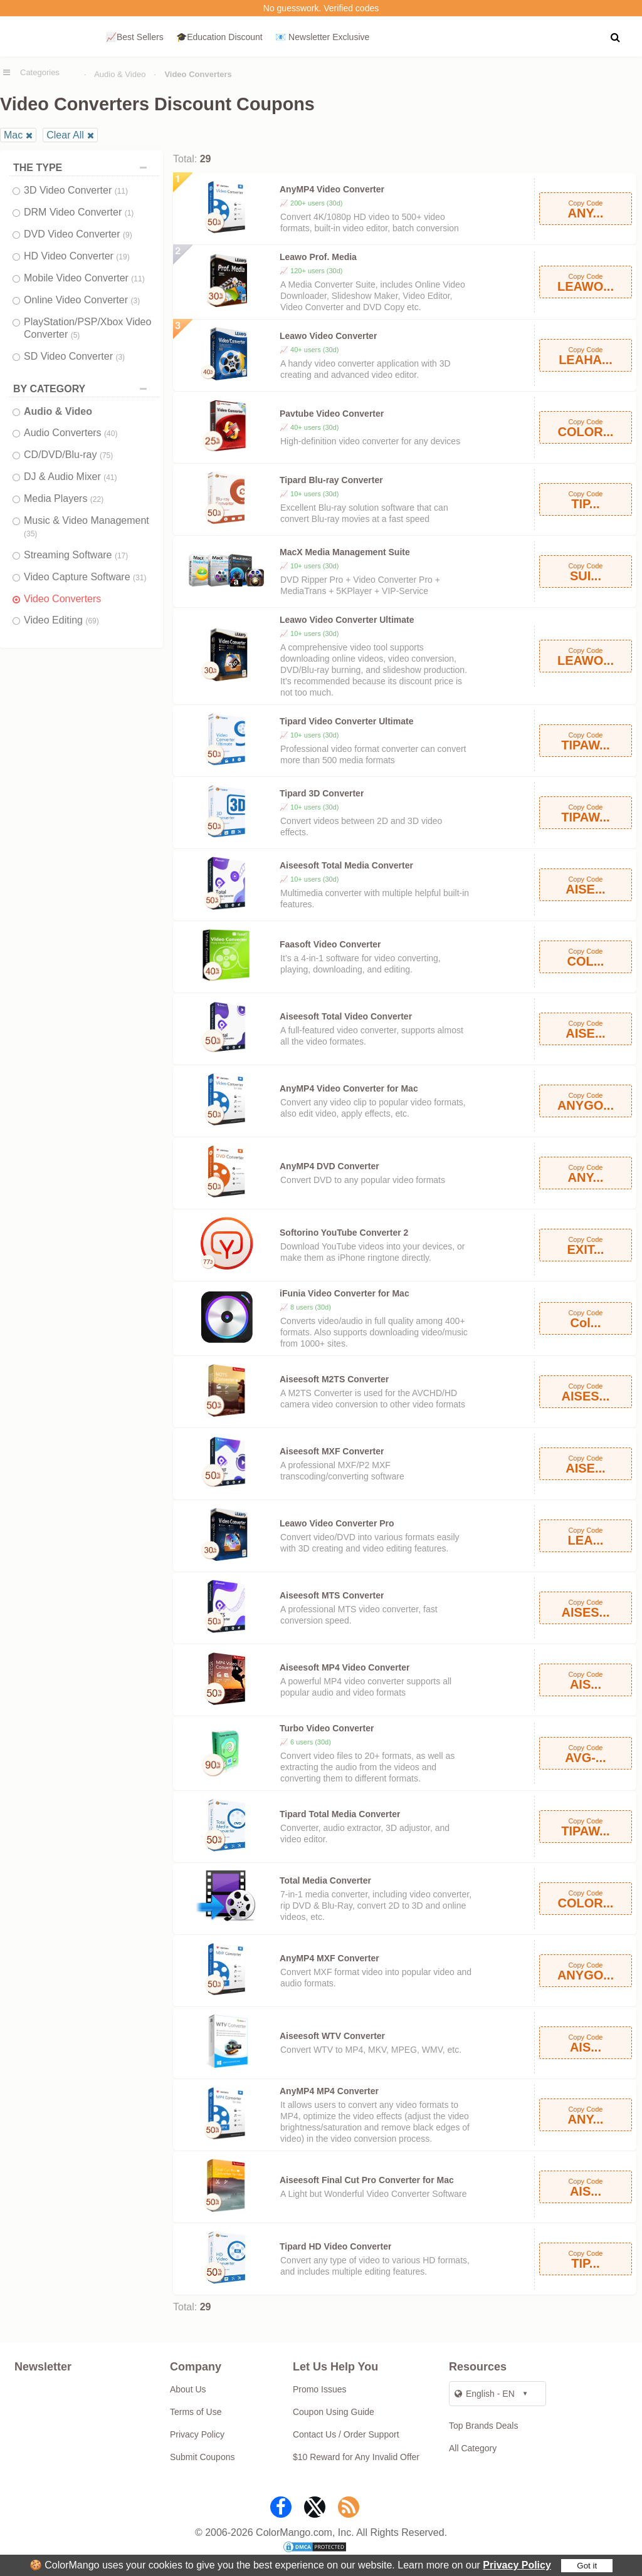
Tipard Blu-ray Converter (331, 480)
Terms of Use (195, 2412)
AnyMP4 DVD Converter (329, 1166)
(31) (139, 577)
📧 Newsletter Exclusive (322, 37)
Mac (13, 135)
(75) (106, 455)
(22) (96, 499)
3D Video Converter (76, 190)
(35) (30, 533)
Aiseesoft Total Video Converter (346, 1016)
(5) (75, 335)
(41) (110, 477)
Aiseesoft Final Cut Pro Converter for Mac (367, 2180)
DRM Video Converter (79, 212)
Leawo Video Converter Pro (337, 1523)
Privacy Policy (517, 2565)
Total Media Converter (325, 1880)
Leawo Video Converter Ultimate (347, 620)
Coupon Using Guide (333, 2412)
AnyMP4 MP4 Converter (329, 2091)
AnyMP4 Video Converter (332, 189)
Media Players (63, 498)
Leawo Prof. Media (318, 257)
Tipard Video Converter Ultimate (346, 721)
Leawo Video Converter (328, 336)
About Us (188, 2389)
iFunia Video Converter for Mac (344, 1293)
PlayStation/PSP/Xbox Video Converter (87, 328)
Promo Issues (320, 2389)
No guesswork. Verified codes (321, 8)
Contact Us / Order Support (346, 2434)
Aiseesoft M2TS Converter (334, 1379)
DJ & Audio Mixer (70, 476)
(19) (122, 257)
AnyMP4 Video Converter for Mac (349, 1088)
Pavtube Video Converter (332, 414)
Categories (40, 72)
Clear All (65, 135)
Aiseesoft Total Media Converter (346, 865)
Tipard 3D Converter (322, 793)
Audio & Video (119, 74)
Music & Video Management (86, 526)
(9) (127, 235)
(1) (129, 213)
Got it (587, 2565)
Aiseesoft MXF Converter (332, 1451)
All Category (473, 2448)
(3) (135, 300)
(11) (121, 191)
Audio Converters (70, 432)
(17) (121, 555)
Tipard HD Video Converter (335, 2246)
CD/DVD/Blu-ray (68, 454)
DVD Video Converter (78, 234)
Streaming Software (76, 555)
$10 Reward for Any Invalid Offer (356, 2457)
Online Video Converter (82, 300)
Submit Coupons (202, 2457)
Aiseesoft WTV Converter (332, 2036)
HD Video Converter (77, 256)
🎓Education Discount (219, 37)
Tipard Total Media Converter (340, 1814)
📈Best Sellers (135, 37)
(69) (91, 621)
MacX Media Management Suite (345, 552)
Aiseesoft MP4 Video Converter (344, 1667)
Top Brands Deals (483, 2426)
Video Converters (62, 598)
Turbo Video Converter (327, 1728)
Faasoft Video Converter (330, 944)
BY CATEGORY (83, 389)
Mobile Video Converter (84, 278)
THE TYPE (83, 167)
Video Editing (61, 620)
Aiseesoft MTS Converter (332, 1595)
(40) (110, 433)
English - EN (485, 2394)
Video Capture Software (85, 576)
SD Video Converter (74, 356)
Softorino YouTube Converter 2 (344, 1233)
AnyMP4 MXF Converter (329, 1958)
